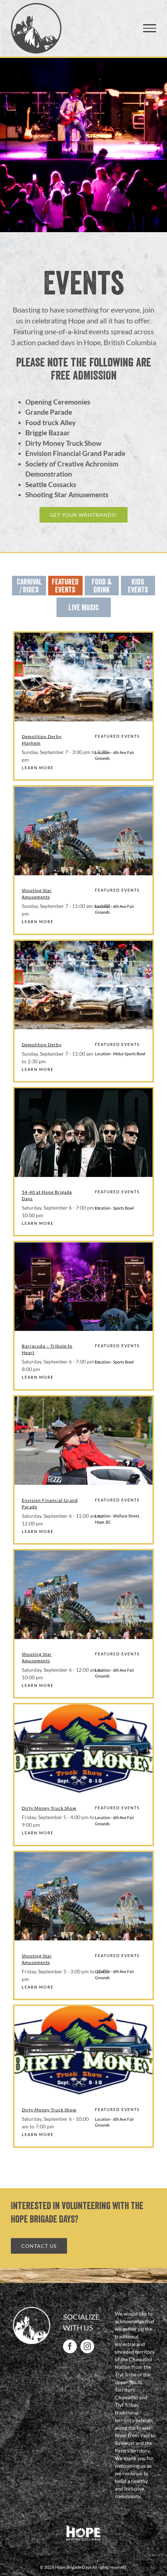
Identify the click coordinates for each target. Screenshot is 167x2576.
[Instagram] (87, 2346)
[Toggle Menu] (149, 28)
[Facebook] (70, 2346)
